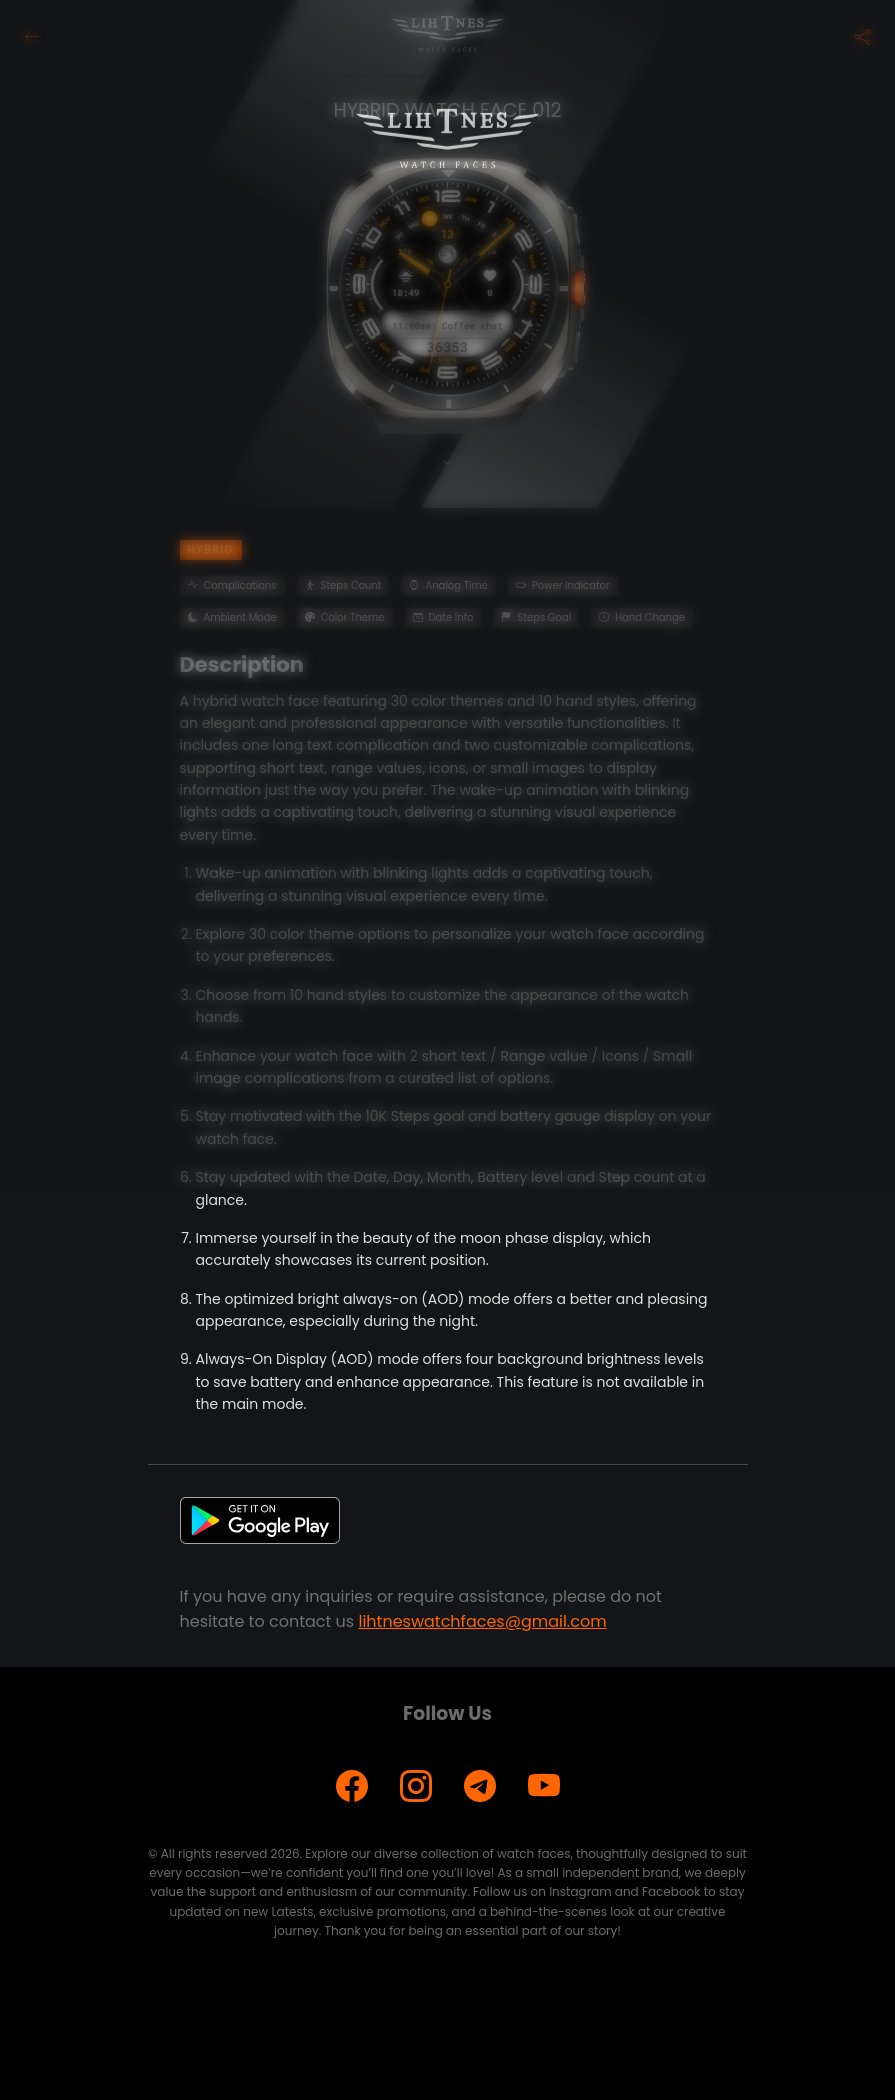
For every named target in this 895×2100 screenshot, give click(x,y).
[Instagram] (416, 1786)
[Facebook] (352, 1786)
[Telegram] (480, 1786)
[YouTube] (544, 1786)
